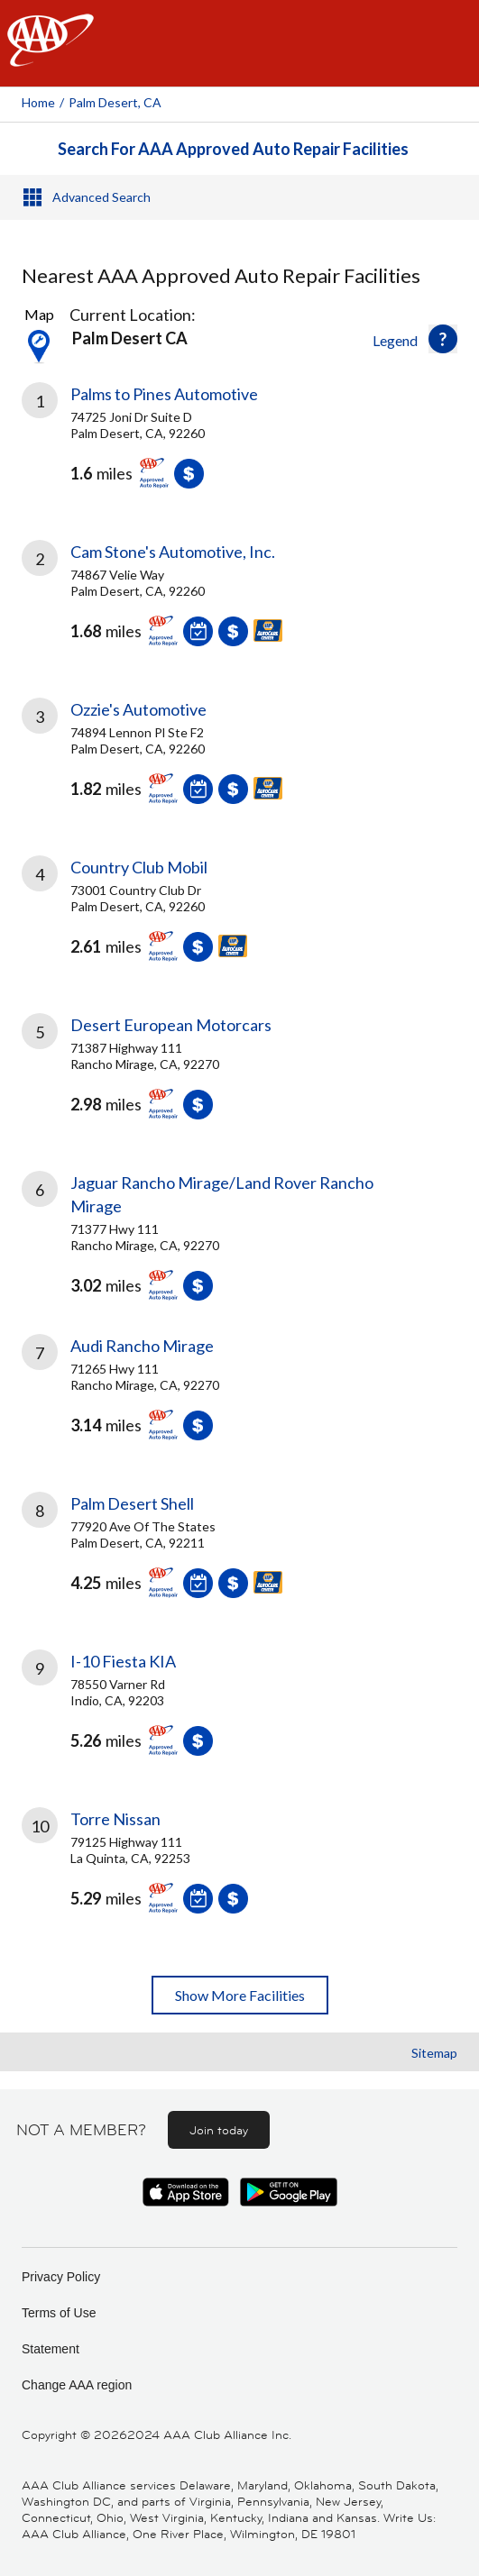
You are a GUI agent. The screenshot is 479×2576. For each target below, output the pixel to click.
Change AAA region (77, 2385)
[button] (442, 338)
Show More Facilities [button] (240, 1995)
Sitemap (434, 2052)
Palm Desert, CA (115, 102)
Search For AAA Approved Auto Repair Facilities (233, 149)
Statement (50, 2349)
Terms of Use (59, 2313)
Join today (218, 2130)
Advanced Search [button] (101, 197)
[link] (239, 449)
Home (38, 102)
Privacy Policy (61, 2277)
